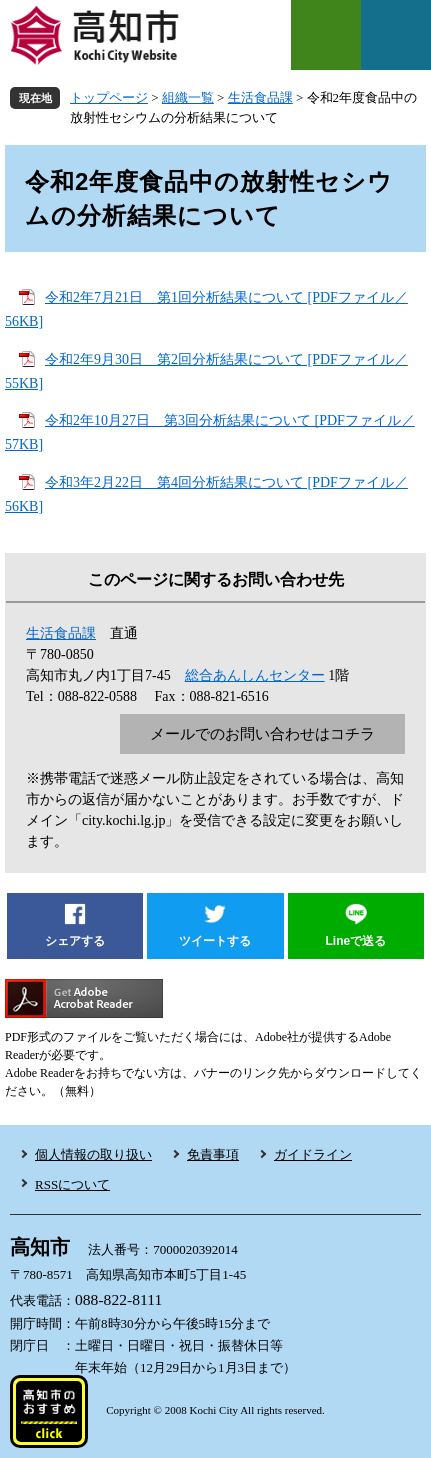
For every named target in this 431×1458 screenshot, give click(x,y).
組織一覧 (188, 97)
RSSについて (72, 1184)
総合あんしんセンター (255, 675)
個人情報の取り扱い (93, 1154)
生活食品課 (260, 97)
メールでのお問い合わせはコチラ (262, 734)
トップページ (109, 97)
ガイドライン (313, 1154)
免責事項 (213, 1154)
